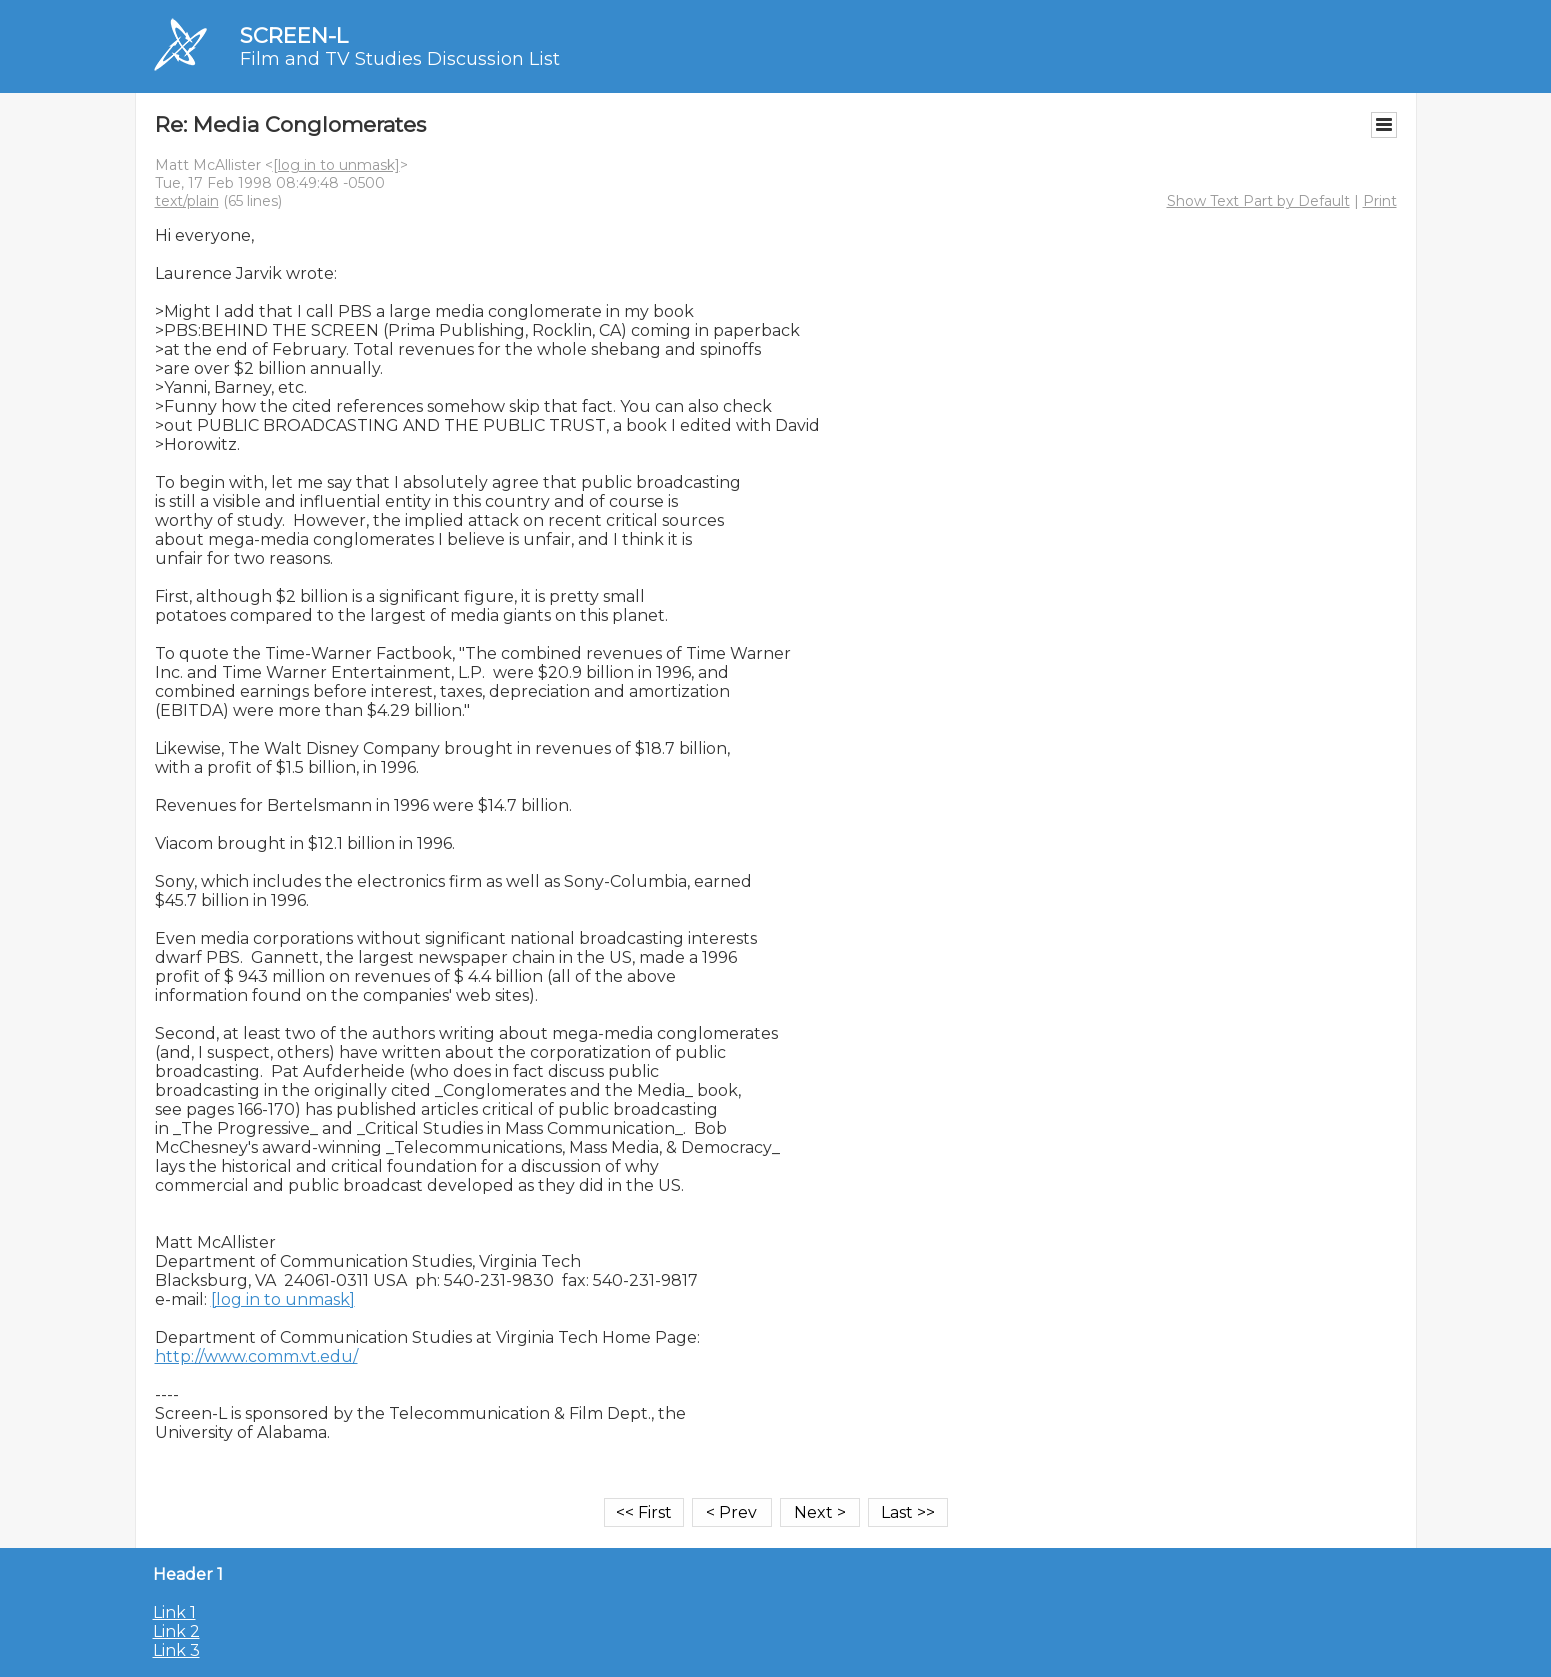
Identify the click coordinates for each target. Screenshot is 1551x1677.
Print (1380, 201)
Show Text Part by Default (1258, 201)
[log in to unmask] (336, 165)
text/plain (187, 201)
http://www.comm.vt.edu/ (256, 1356)
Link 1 (174, 1612)
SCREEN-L (294, 35)
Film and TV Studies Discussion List (400, 59)
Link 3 (176, 1650)
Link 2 (176, 1631)
